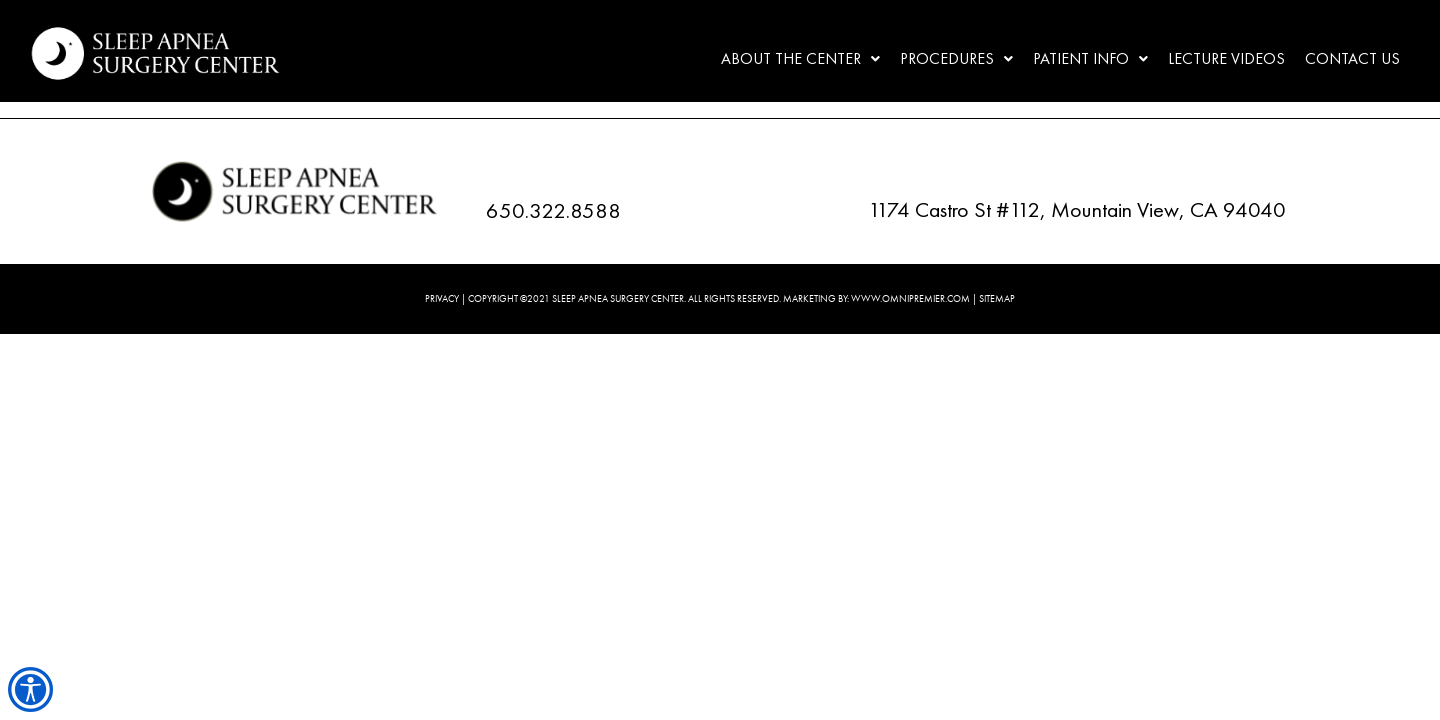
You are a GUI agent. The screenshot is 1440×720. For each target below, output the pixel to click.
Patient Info (1090, 58)
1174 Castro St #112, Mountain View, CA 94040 (1077, 209)
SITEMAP (997, 298)
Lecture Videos (1226, 58)
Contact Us (1352, 58)
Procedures (956, 58)
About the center (800, 58)
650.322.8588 (553, 210)
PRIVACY (442, 298)
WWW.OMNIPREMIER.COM (910, 298)
